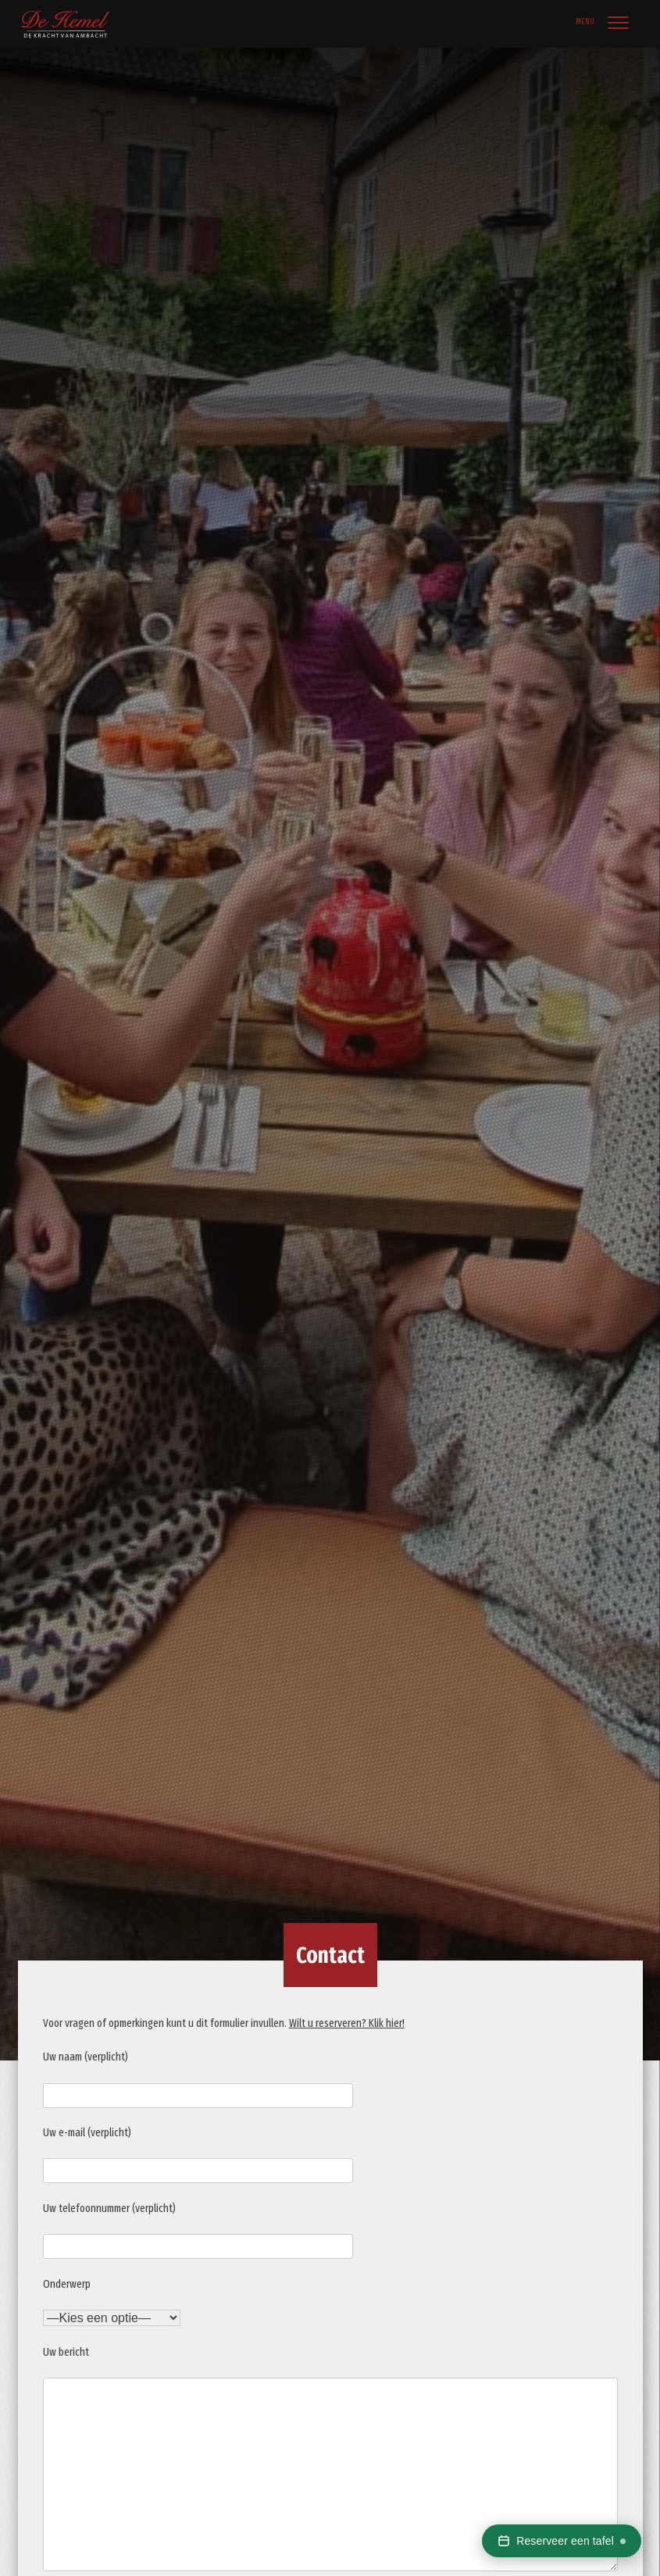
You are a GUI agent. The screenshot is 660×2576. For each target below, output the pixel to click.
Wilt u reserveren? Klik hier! (347, 2023)
